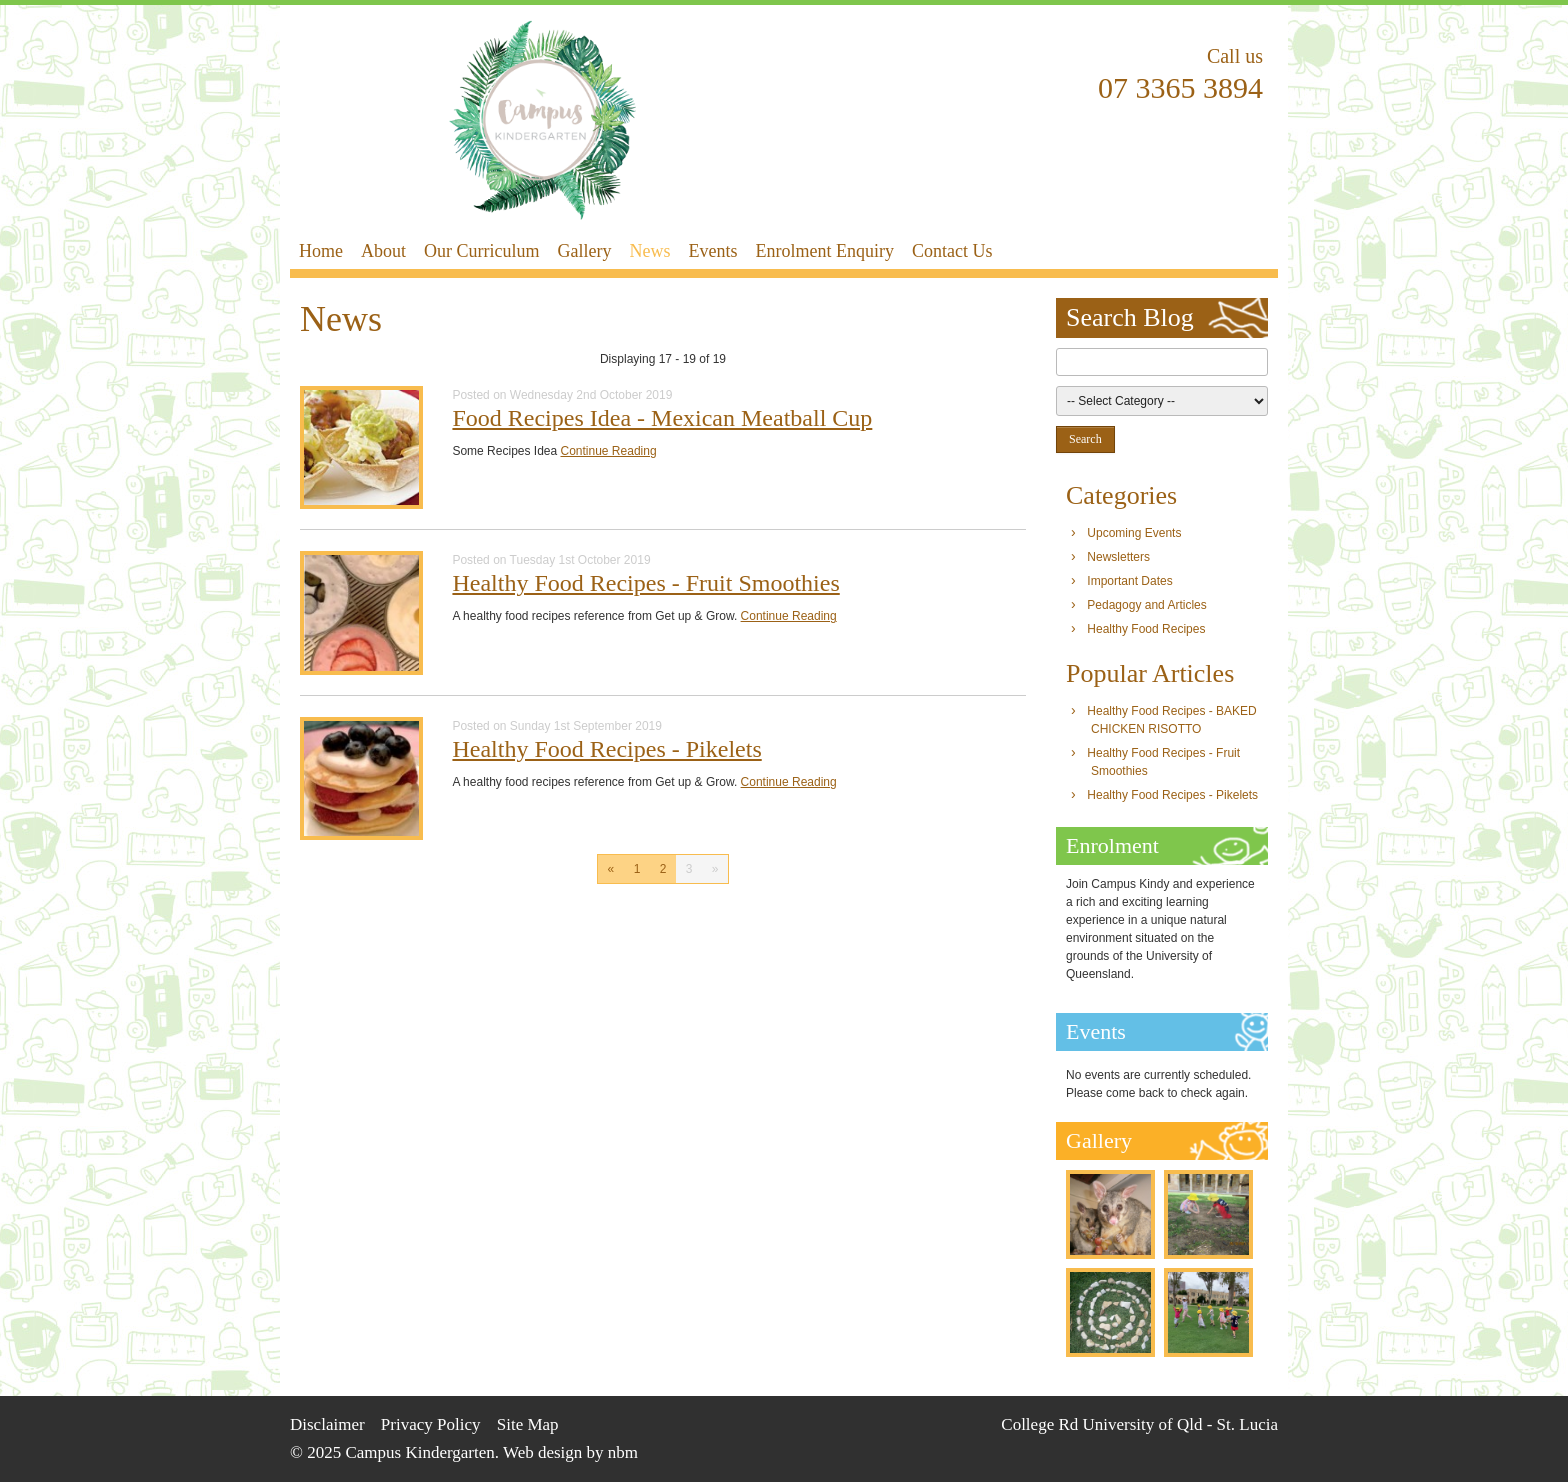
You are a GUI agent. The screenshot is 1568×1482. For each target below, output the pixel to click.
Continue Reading (609, 451)
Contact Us (952, 251)
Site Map (528, 1424)
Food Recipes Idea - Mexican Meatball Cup (662, 418)
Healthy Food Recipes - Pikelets (606, 749)
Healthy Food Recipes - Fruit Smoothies (645, 583)
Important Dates (1129, 581)
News (649, 251)
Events (712, 251)
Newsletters (1118, 557)
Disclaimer (327, 1424)
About (383, 251)
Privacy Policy (431, 1424)
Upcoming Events (1134, 533)
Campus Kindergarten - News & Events (542, 120)
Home (321, 251)
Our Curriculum (481, 251)
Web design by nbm (570, 1452)
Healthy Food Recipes (1146, 629)
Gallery (584, 251)
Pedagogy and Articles (1146, 605)
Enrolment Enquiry (824, 251)
